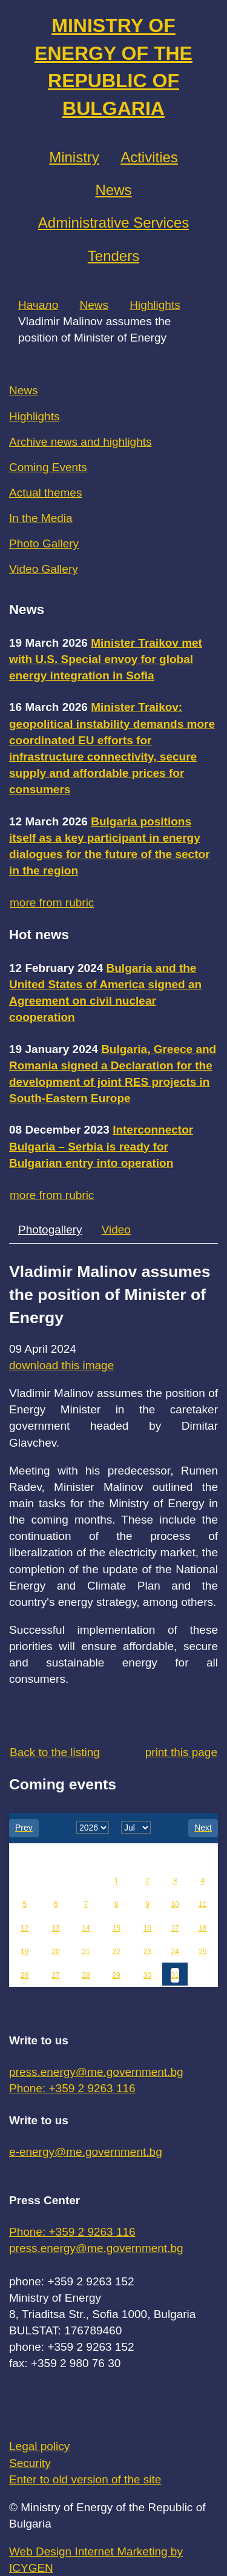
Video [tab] (116, 1229)
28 (86, 1975)
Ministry (74, 157)
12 (24, 1928)
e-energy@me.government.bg (85, 2151)
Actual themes (45, 492)
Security (30, 2463)
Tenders (113, 256)
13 (55, 1928)
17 (175, 1928)
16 (147, 1928)
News (113, 190)
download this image (61, 1365)
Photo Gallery (44, 543)
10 (175, 1904)
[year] (92, 1827)
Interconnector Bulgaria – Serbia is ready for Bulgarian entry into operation (101, 1146)
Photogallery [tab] (50, 1229)
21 (86, 1951)
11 (202, 1904)
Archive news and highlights (80, 441)
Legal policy (39, 2446)
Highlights (155, 305)
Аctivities (149, 157)
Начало (38, 305)
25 (202, 1951)
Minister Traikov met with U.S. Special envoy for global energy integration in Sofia (105, 659)
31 (175, 1975)
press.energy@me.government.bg (96, 2072)
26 (24, 1975)
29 (116, 1975)
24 (175, 1951)
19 (24, 1951)
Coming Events (48, 467)
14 (86, 1928)
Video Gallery (43, 569)
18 (202, 1928)
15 (116, 1928)
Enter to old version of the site (85, 2479)
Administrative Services (113, 222)
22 (116, 1951)
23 (147, 1951)
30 (147, 1975)
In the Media (41, 518)
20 (55, 1951)
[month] (136, 1827)
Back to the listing (55, 1752)
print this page (181, 1752)
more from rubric (52, 902)
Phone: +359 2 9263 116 (72, 2088)
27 (55, 1975)
